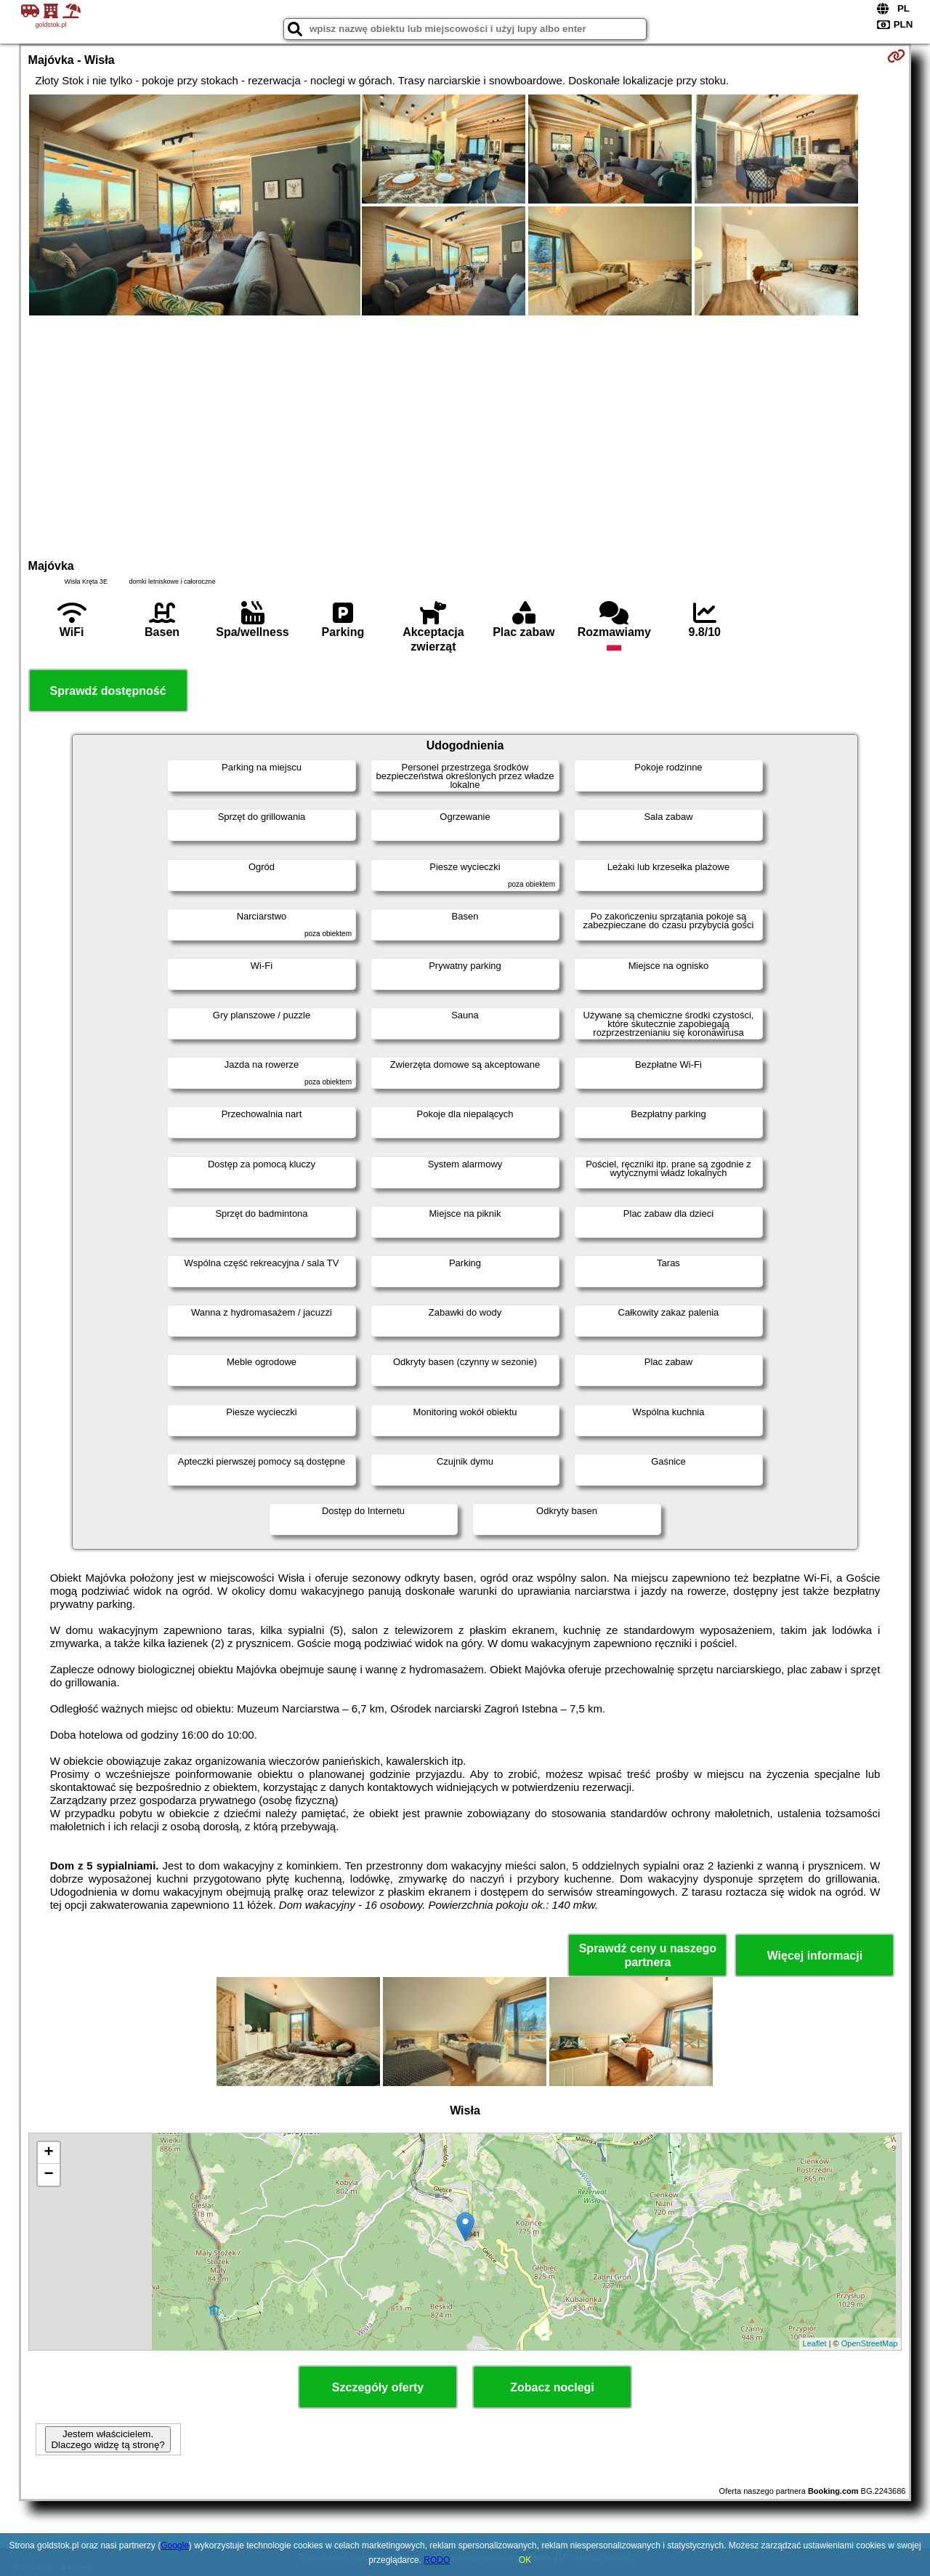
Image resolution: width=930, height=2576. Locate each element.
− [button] (48, 2175)
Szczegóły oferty (378, 2387)
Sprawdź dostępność (108, 691)
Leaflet (815, 2343)
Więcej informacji (814, 1955)
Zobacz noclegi (552, 2387)
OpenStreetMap (869, 2343)
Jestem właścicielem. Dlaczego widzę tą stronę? (107, 2439)
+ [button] (48, 2153)
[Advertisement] (465, 435)
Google (175, 2545)
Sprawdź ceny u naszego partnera (647, 1955)
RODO (437, 2560)
